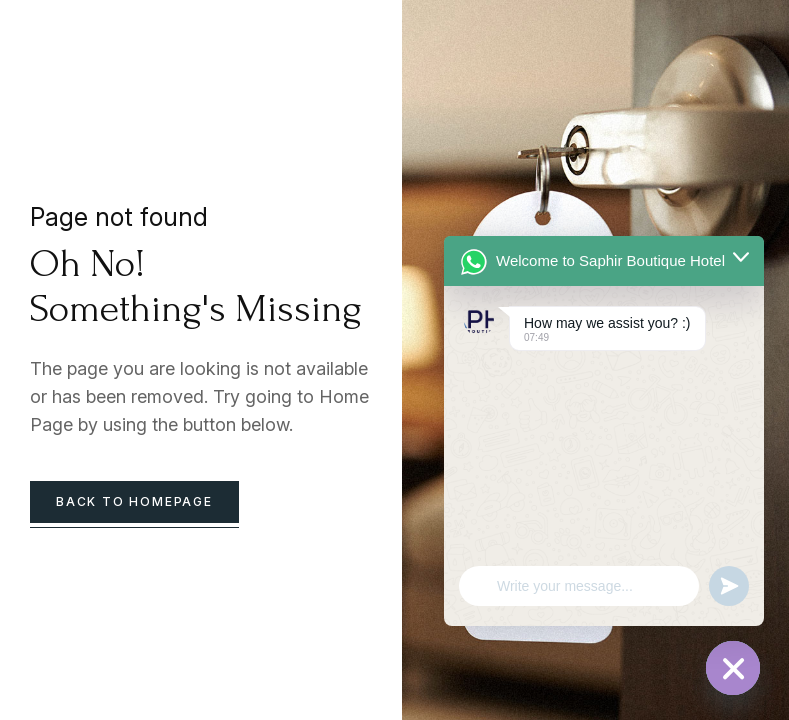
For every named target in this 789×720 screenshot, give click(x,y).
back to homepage (134, 501)
